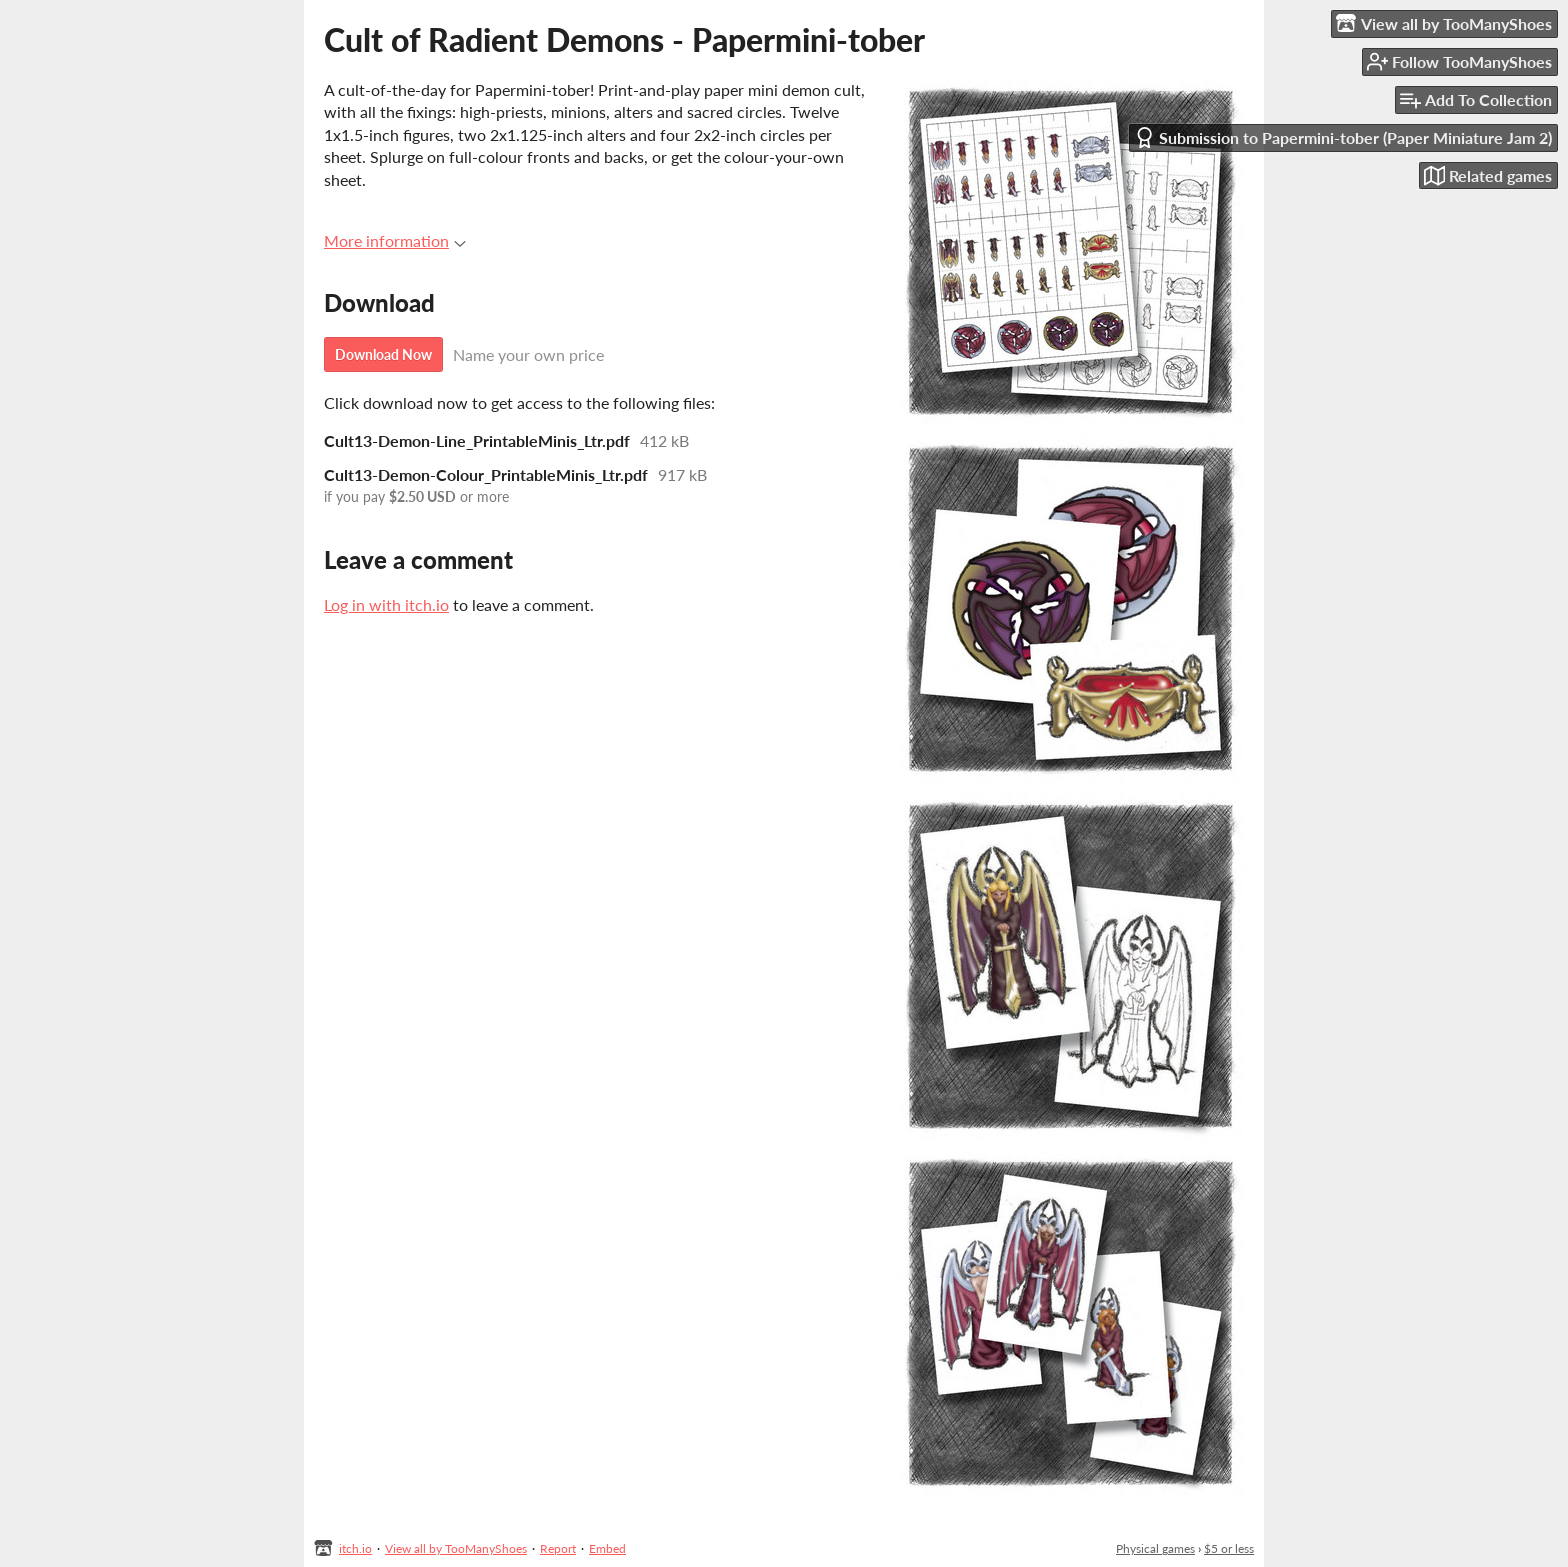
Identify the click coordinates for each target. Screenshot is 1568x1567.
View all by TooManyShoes (456, 1548)
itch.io (355, 1548)
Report (558, 1548)
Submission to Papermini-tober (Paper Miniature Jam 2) (1343, 137)
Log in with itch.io (386, 604)
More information (395, 240)
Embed (607, 1548)
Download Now (383, 354)
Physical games (1155, 1548)
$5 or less (1229, 1548)
